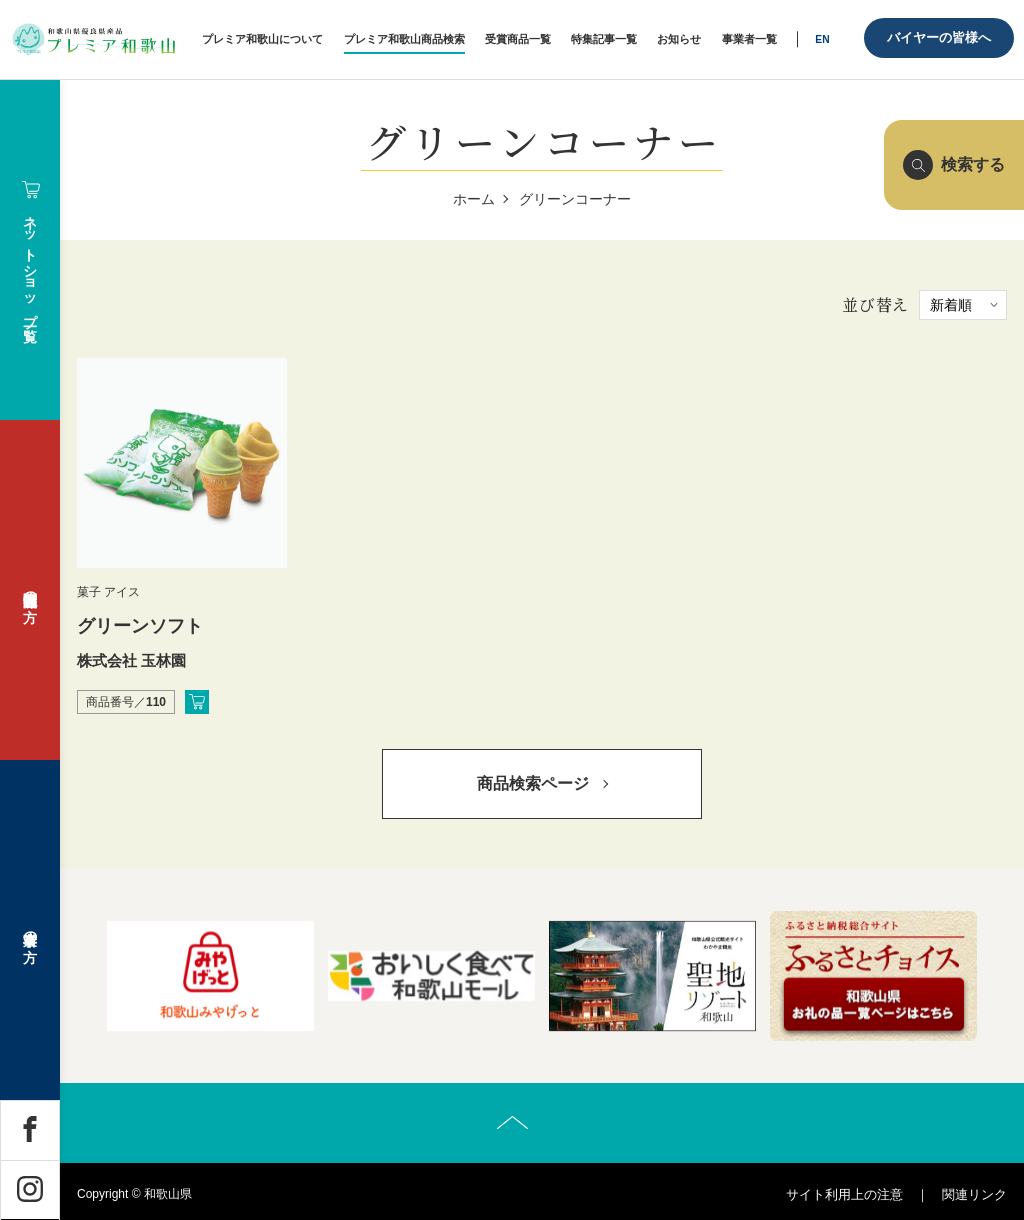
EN (822, 39)
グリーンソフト (140, 626)
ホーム (474, 199)
